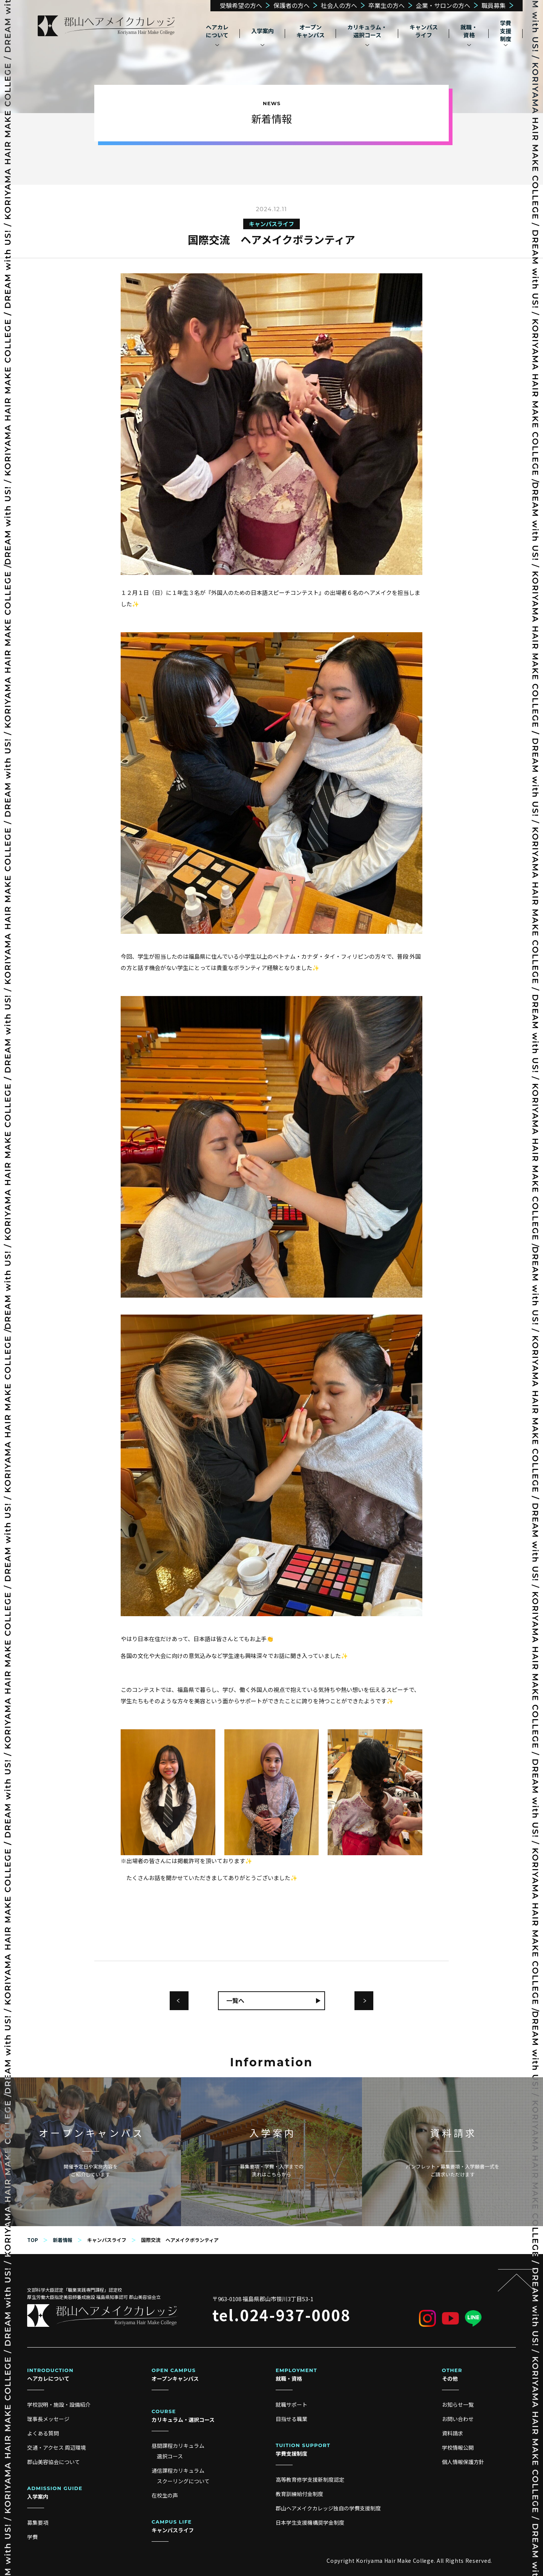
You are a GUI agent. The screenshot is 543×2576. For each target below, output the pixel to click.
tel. (281, 2315)
